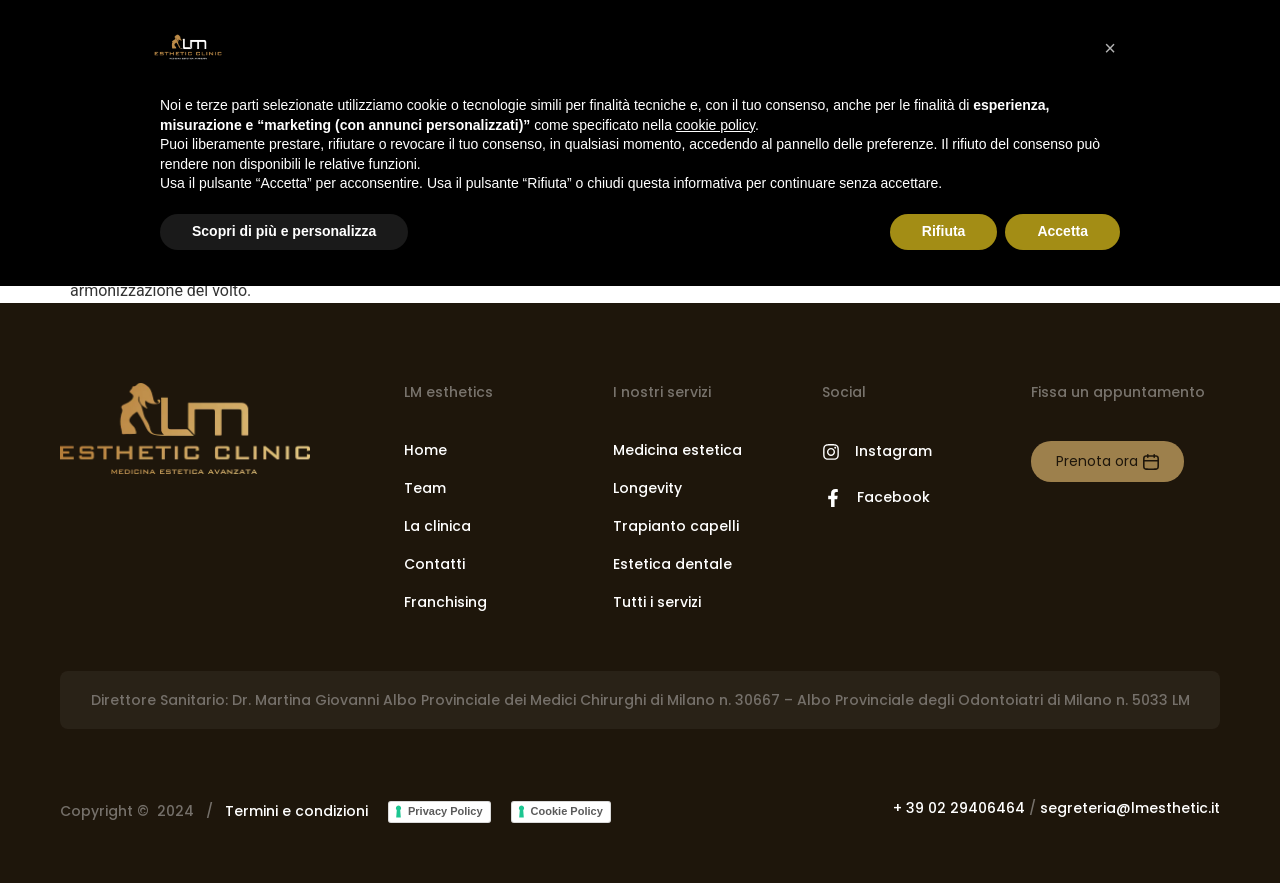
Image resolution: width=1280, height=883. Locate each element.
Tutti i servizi (657, 602)
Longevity (647, 488)
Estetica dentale (672, 564)
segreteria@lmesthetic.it (1130, 808)
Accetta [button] (1062, 231)
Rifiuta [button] (944, 231)
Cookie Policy (567, 811)
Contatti (434, 564)
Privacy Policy (445, 811)
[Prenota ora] (1151, 462)
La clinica (437, 526)
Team (425, 488)
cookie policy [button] (715, 125)
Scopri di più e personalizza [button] (284, 231)
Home (425, 450)
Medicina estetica (677, 450)
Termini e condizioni (296, 811)
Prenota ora (1097, 461)
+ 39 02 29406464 (959, 808)
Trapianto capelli (676, 526)
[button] (1110, 48)
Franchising (445, 602)
